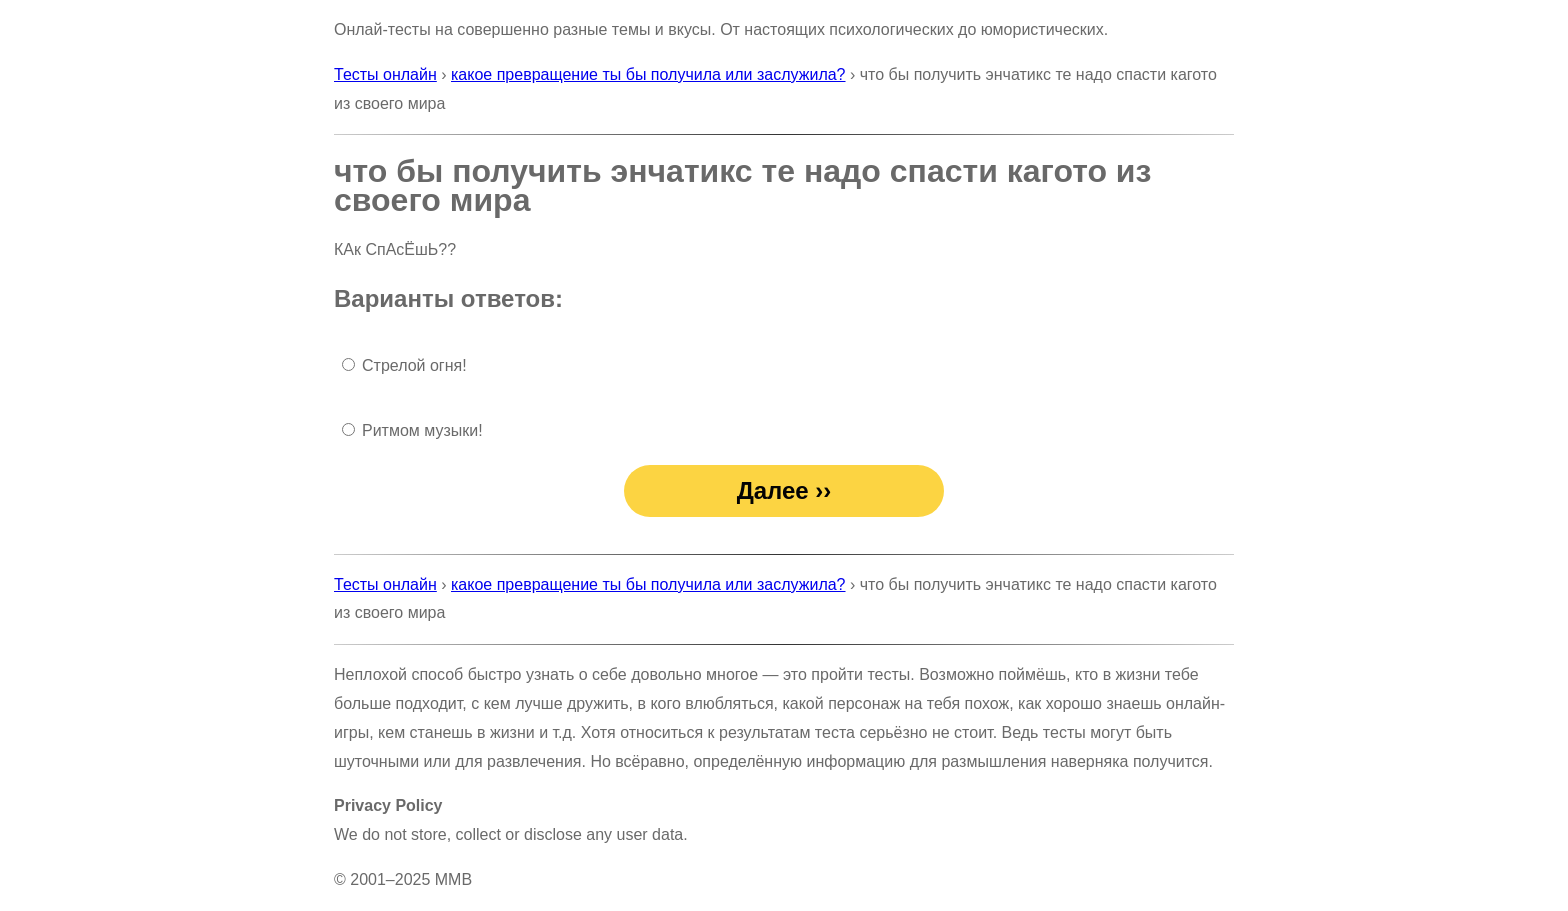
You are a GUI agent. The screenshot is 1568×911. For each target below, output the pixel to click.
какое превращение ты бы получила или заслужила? (648, 74)
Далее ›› (784, 490)
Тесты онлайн (385, 74)
